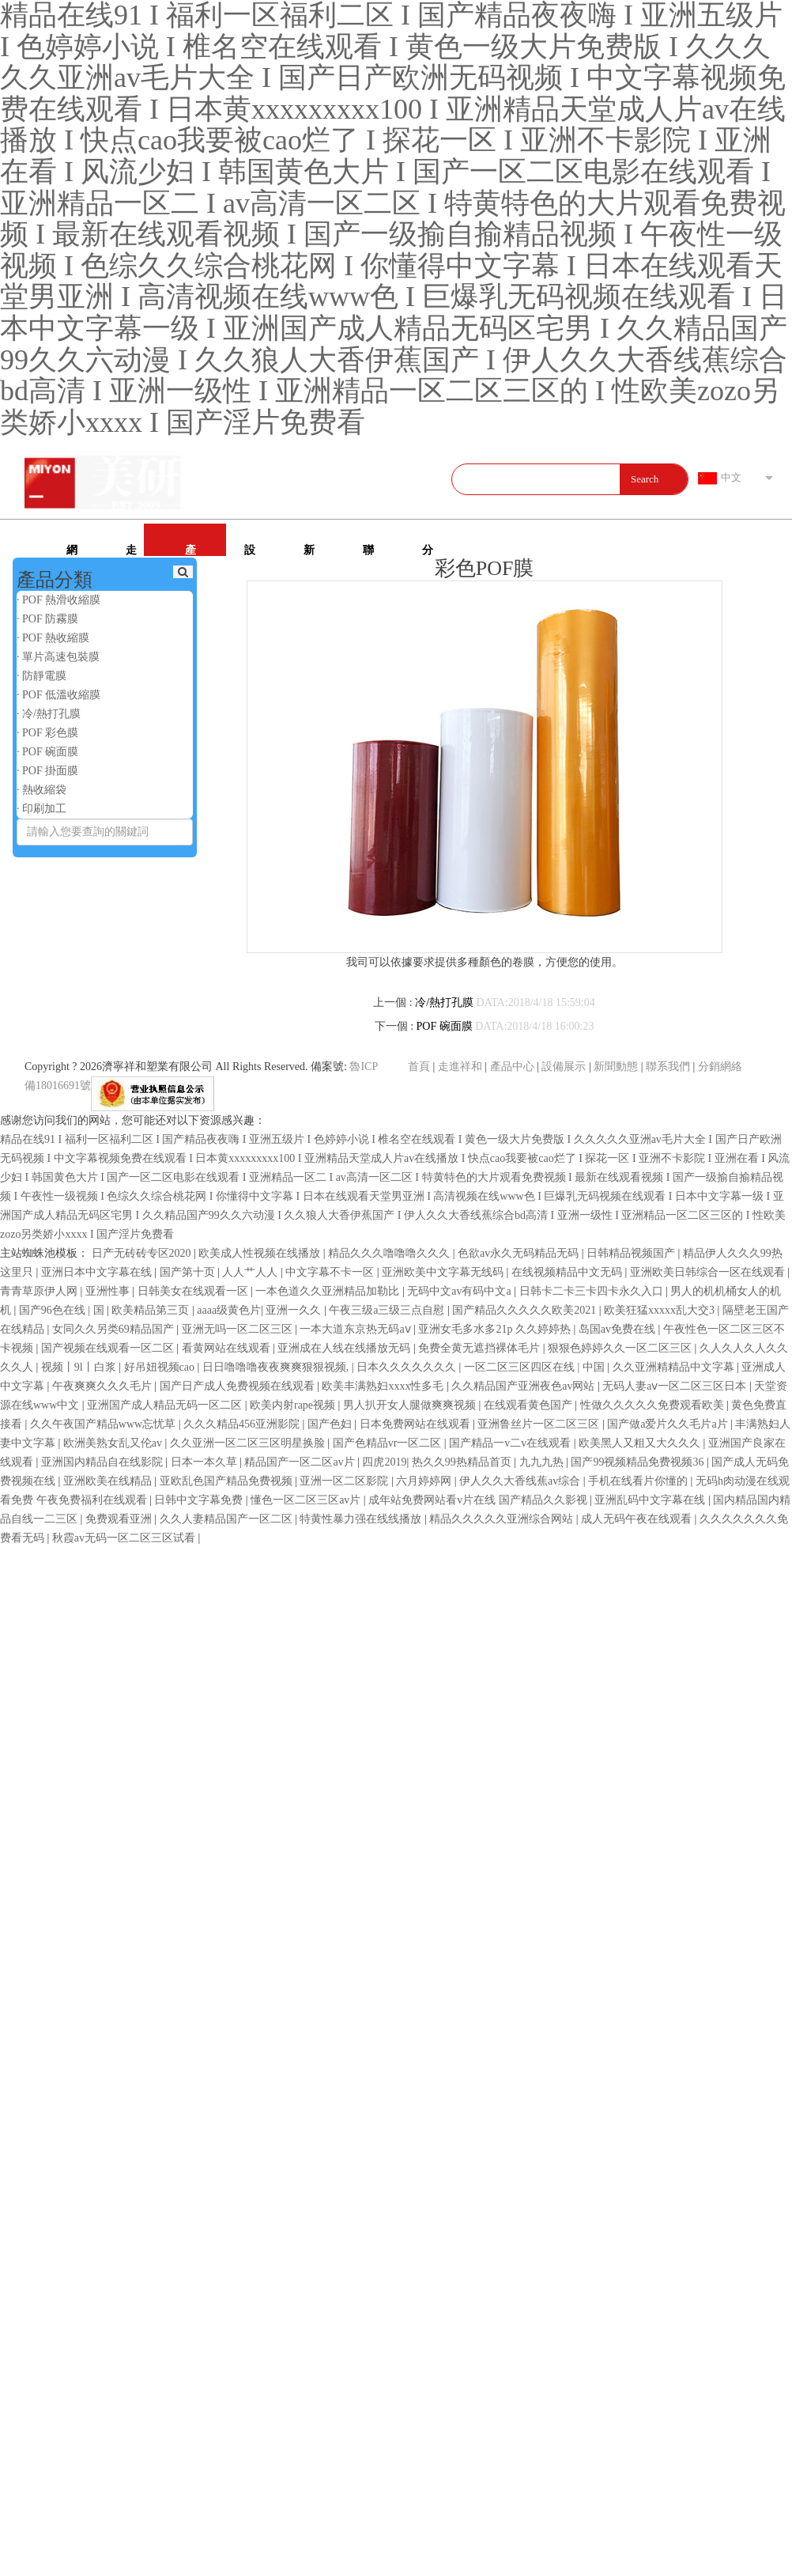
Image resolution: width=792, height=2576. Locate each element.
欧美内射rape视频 (294, 1405)
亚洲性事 (109, 1291)
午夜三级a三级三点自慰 (388, 1310)
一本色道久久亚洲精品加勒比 (328, 1291)
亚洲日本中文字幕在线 (98, 1272)
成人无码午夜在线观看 (638, 1519)
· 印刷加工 (41, 809)
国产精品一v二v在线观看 (511, 1443)
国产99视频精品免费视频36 (639, 1462)
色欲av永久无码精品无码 (520, 1253)
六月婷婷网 (425, 1481)
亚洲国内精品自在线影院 (103, 1462)
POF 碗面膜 (445, 1026)
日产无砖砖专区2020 (143, 1253)
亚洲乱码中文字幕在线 (651, 1500)
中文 (731, 477)
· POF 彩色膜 (47, 733)
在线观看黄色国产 (529, 1405)
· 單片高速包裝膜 (58, 657)
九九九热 (543, 1462)
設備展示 (249, 549)
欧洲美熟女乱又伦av (114, 1443)
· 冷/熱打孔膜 (49, 714)
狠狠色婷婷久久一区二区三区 (621, 1348)
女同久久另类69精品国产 (114, 1329)
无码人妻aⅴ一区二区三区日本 (675, 1386)
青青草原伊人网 (40, 1291)
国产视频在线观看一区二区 (109, 1348)
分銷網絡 (427, 549)
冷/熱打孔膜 (444, 1002)
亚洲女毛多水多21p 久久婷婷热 (495, 1329)
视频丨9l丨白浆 (80, 1367)
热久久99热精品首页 (463, 1462)
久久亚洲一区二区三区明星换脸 (249, 1443)
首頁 (419, 1066)
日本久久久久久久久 (407, 1367)
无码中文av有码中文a (460, 1291)
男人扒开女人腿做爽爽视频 (411, 1405)
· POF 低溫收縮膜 (58, 695)
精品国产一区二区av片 (300, 1462)
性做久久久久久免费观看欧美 (653, 1405)
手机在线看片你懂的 (639, 1481)
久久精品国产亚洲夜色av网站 (524, 1386)
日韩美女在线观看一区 (194, 1291)
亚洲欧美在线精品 (109, 1481)
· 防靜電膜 (41, 676)
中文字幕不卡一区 (331, 1272)
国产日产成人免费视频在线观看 (239, 1386)
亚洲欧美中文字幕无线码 (444, 1272)
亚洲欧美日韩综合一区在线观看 (709, 1272)
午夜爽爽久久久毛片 (103, 1386)
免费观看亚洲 (120, 1519)
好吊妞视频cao (161, 1367)
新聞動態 (309, 549)
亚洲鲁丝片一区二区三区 (539, 1424)
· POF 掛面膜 (47, 771)
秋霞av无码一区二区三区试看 (125, 1538)
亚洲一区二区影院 (345, 1481)
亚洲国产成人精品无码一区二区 (166, 1405)
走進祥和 (131, 549)
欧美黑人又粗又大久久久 (641, 1443)
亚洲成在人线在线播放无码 (345, 1348)
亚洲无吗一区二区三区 (239, 1329)
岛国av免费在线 (618, 1329)
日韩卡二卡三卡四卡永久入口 (592, 1291)
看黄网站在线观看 (227, 1348)
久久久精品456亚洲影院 (243, 1424)
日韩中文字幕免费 (200, 1500)
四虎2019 (384, 1462)
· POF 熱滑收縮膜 (58, 600)
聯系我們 (368, 549)
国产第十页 (189, 1272)
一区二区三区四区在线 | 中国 (535, 1367)
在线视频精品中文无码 (568, 1272)
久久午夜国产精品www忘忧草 (104, 1424)
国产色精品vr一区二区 (388, 1443)
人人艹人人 (251, 1272)
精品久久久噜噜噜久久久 (390, 1253)
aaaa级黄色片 (229, 1310)
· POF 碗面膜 (47, 752)
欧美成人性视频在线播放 (260, 1253)
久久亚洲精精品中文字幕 (675, 1367)
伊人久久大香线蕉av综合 (521, 1481)
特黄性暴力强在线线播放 (362, 1519)
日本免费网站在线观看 (416, 1424)
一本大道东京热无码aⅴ (356, 1329)
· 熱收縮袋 (41, 790)
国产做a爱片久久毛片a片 (668, 1424)
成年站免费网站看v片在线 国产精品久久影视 (479, 1500)
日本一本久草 (205, 1462)
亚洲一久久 (295, 1310)
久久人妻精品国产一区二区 (228, 1519)
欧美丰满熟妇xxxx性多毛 (384, 1386)
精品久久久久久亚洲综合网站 (502, 1519)
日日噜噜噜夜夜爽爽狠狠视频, (277, 1367)
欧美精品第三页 (151, 1310)
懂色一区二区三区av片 (307, 1500)
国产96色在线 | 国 (63, 1310)
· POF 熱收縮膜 (53, 638)
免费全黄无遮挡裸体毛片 (480, 1348)
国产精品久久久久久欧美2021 (525, 1310)
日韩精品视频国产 (632, 1253)
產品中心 (190, 549)
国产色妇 (331, 1424)
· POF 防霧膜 (47, 619)
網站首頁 (71, 549)
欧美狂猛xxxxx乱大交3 (661, 1310)
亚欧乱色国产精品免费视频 (228, 1481)
